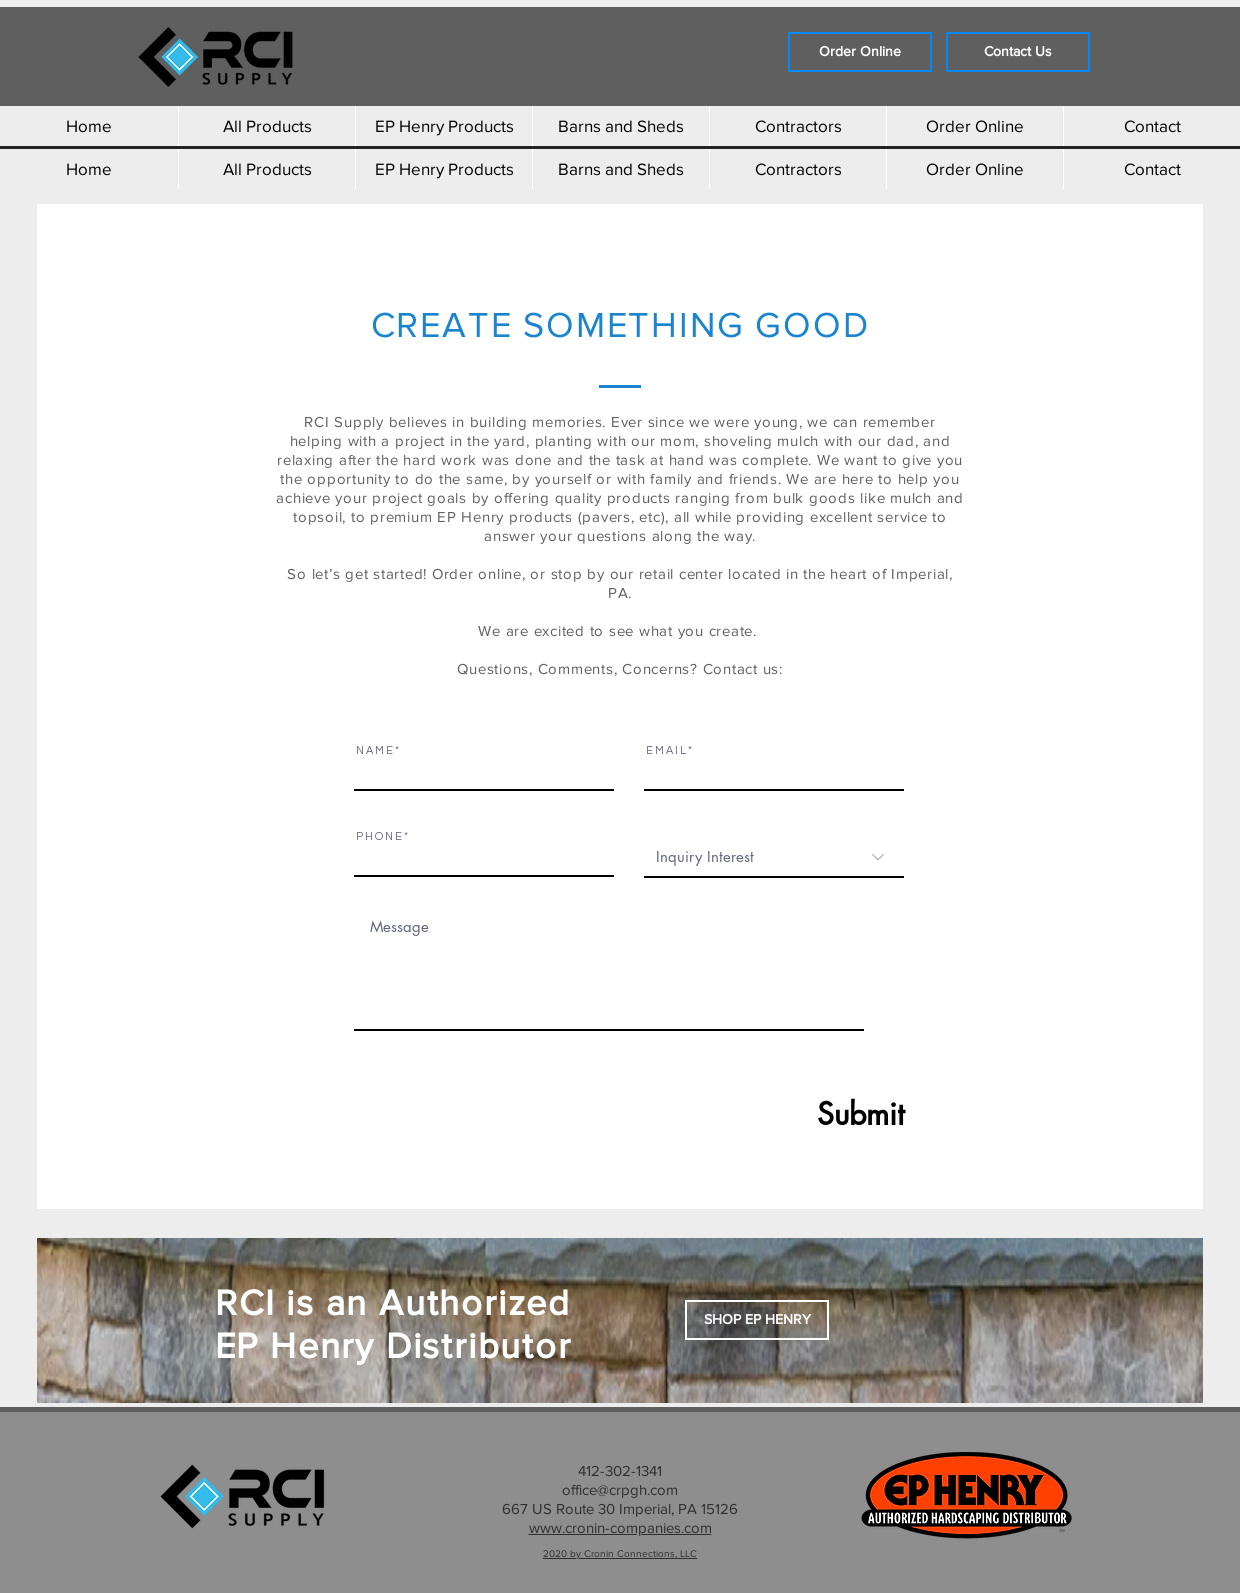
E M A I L (666, 750)
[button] (757, 1320)
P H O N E (379, 836)
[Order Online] (860, 52)
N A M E (374, 750)
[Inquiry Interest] (774, 857)
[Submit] (812, 1113)
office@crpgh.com (620, 1489)
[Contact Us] (1018, 52)
